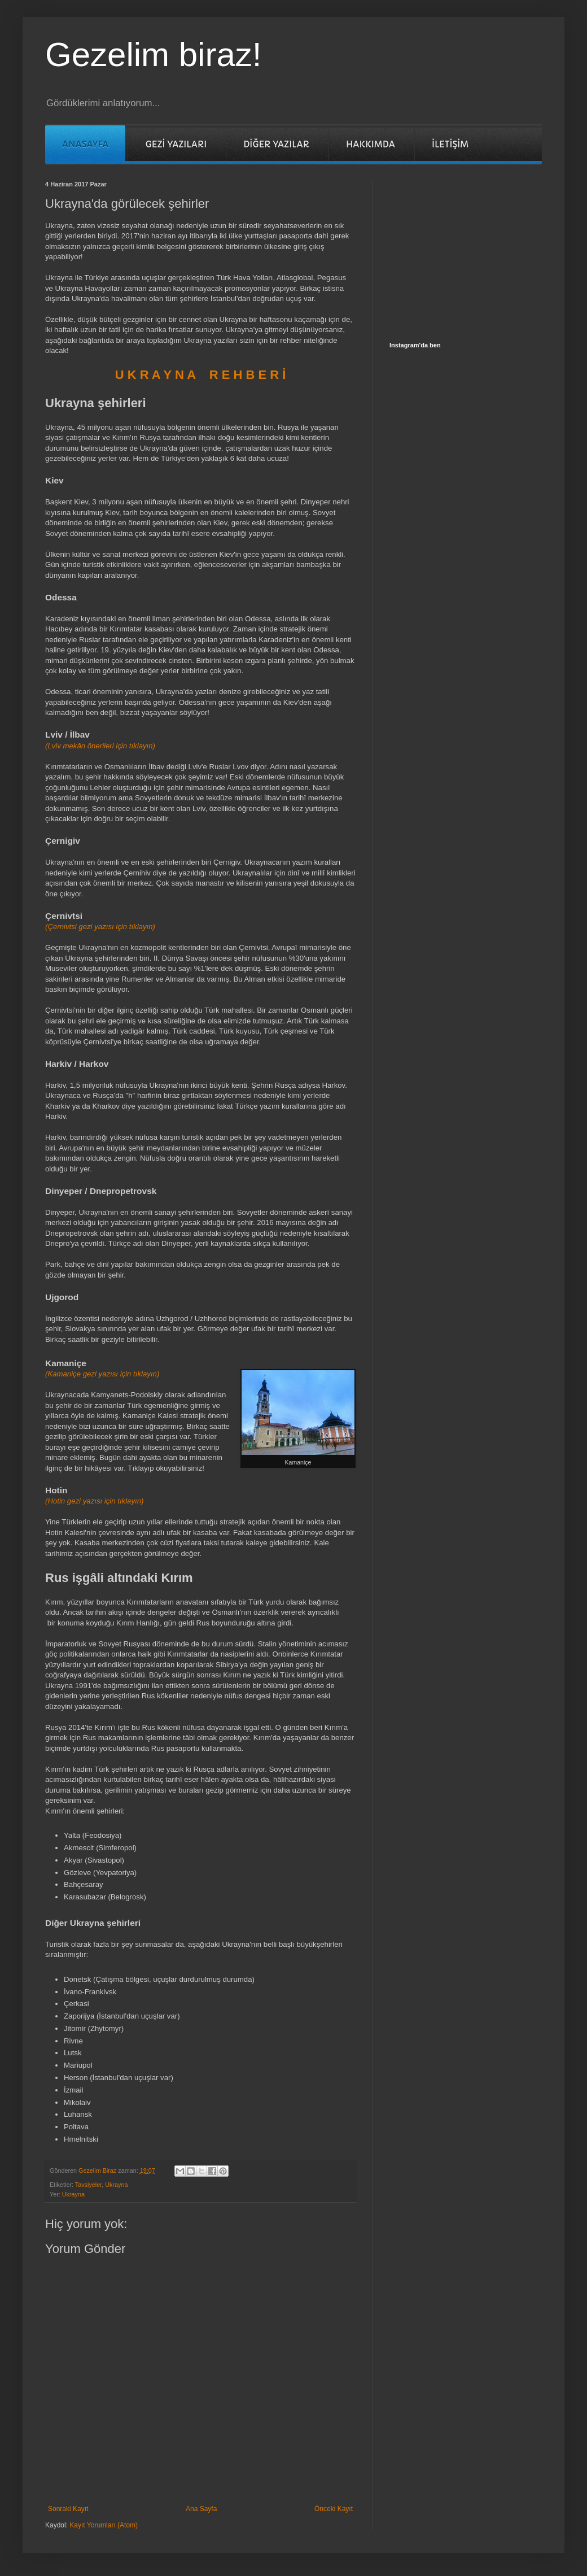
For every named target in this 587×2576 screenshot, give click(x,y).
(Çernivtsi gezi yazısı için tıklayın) (100, 926)
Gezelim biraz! (153, 54)
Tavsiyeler (88, 2184)
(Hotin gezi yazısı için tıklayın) (94, 1501)
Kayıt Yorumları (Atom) (103, 2525)
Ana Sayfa (201, 2509)
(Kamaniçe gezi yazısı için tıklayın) (102, 1374)
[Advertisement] (474, 251)
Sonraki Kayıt (68, 2509)
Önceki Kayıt (333, 2509)
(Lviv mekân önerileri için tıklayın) (100, 746)
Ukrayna (116, 2184)
